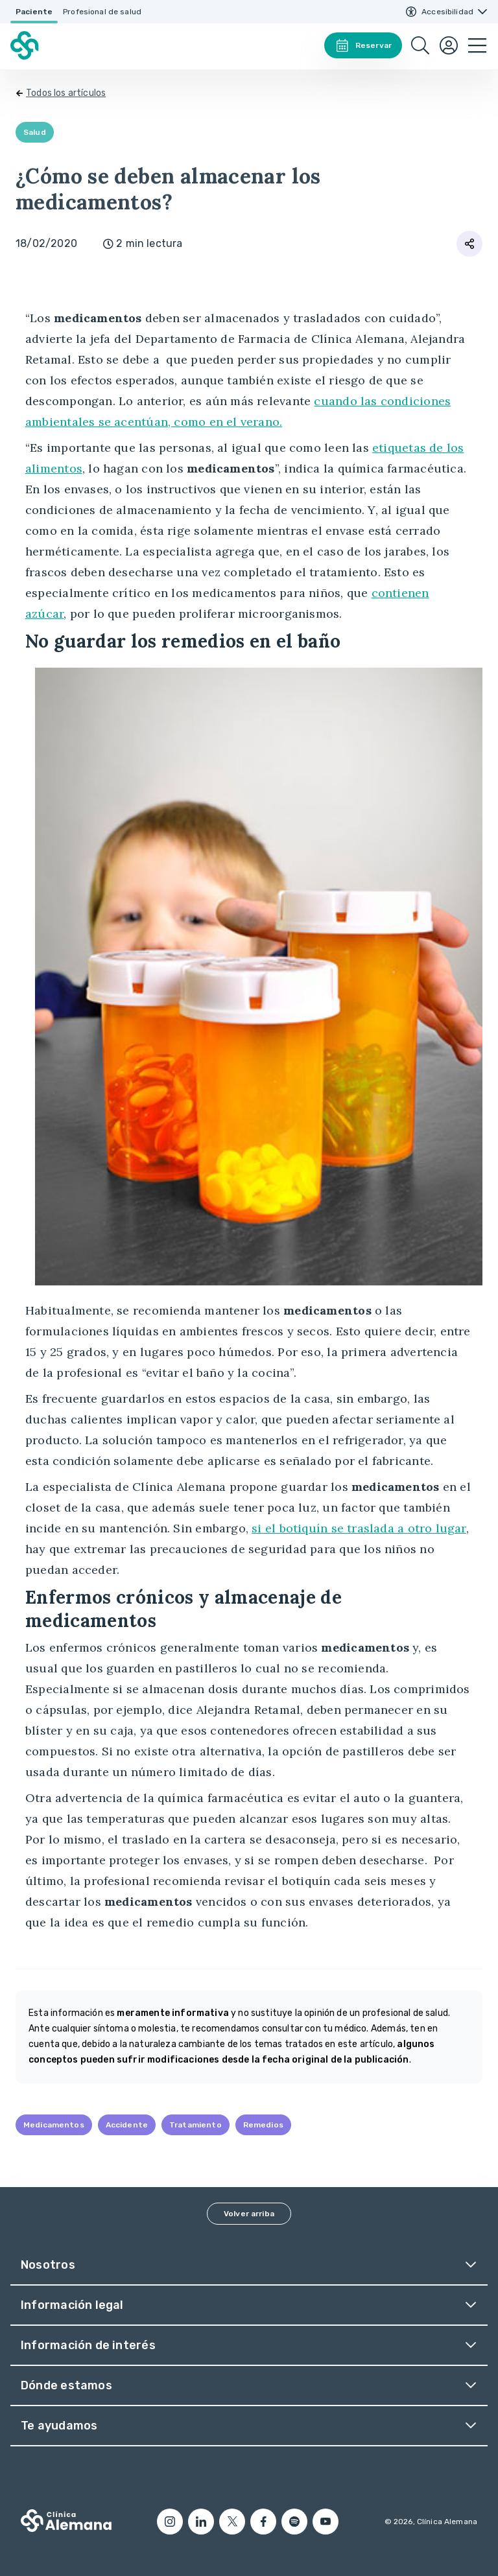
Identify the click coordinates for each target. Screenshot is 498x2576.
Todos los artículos (66, 93)
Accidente (127, 2124)
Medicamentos (53, 2124)
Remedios (263, 2124)
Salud (34, 132)
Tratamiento (195, 2124)
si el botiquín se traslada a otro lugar (359, 1528)
